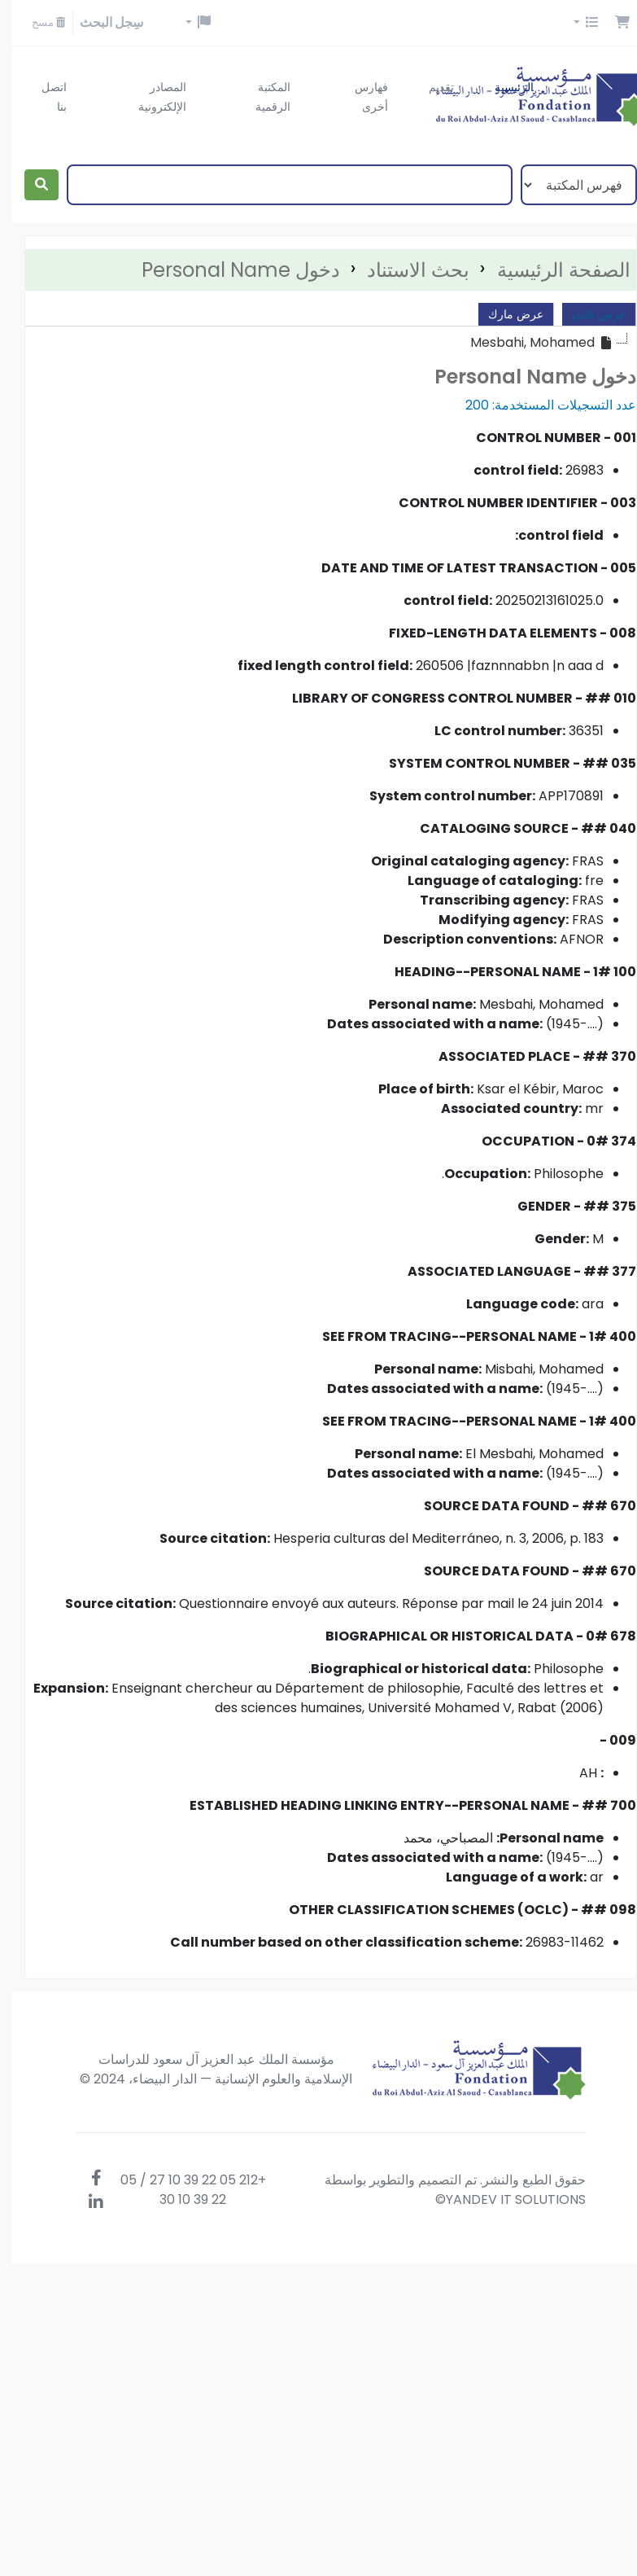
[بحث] (29, 184)
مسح (36, 22)
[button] (610, 23)
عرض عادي (586, 314)
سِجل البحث (99, 22)
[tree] (318, 343)
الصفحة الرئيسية (551, 269)
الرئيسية (501, 87)
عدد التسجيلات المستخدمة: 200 (538, 405)
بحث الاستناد (406, 269)
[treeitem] (529, 343)
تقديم (429, 87)
